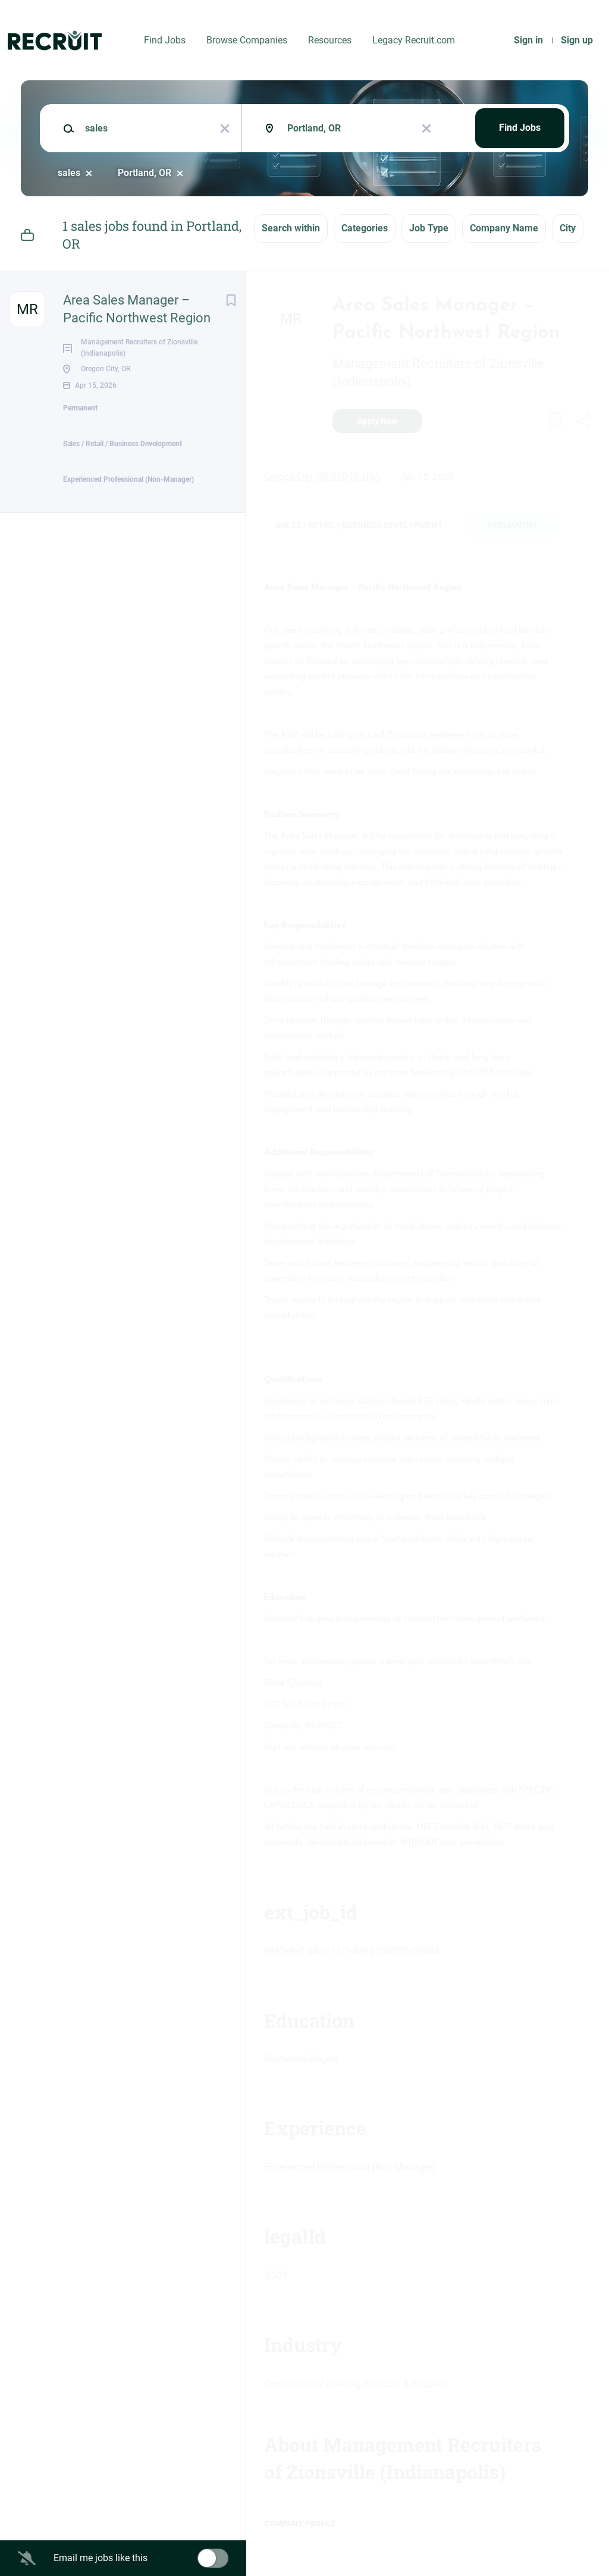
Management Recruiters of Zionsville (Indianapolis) (438, 372)
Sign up (577, 40)
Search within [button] (291, 228)
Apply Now (377, 421)
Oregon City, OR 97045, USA (322, 476)
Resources (329, 40)
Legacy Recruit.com (413, 40)
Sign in (528, 40)
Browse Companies (246, 40)
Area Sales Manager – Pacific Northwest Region (137, 309)
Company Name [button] (504, 228)
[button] (583, 423)
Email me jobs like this (100, 2558)
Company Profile (299, 2524)
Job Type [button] (428, 228)
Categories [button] (364, 228)
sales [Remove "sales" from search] (69, 172)
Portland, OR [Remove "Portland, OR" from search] (144, 172)
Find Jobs (165, 40)
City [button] (568, 228)
